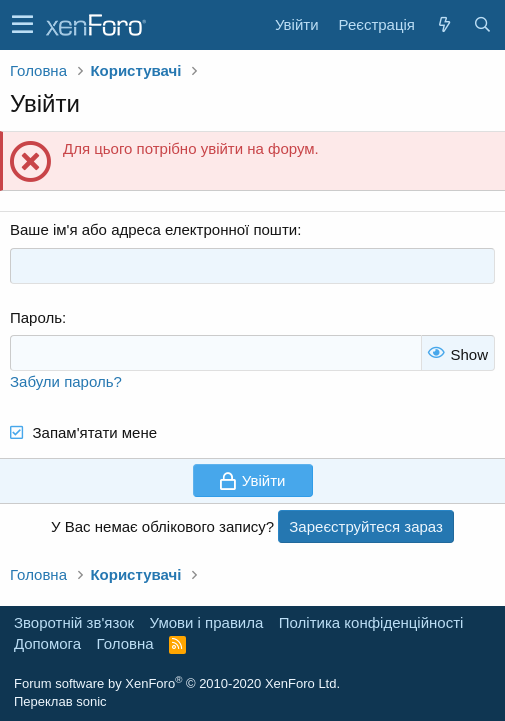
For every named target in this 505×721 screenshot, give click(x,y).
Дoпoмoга (47, 643)
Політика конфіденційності (371, 622)
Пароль (36, 317)
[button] (22, 25)
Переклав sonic (60, 701)
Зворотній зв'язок (74, 622)
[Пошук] (482, 24)
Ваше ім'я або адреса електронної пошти (153, 229)
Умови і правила (207, 622)
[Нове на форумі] (444, 24)
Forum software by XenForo (177, 683)
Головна (125, 643)
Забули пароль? (66, 381)
